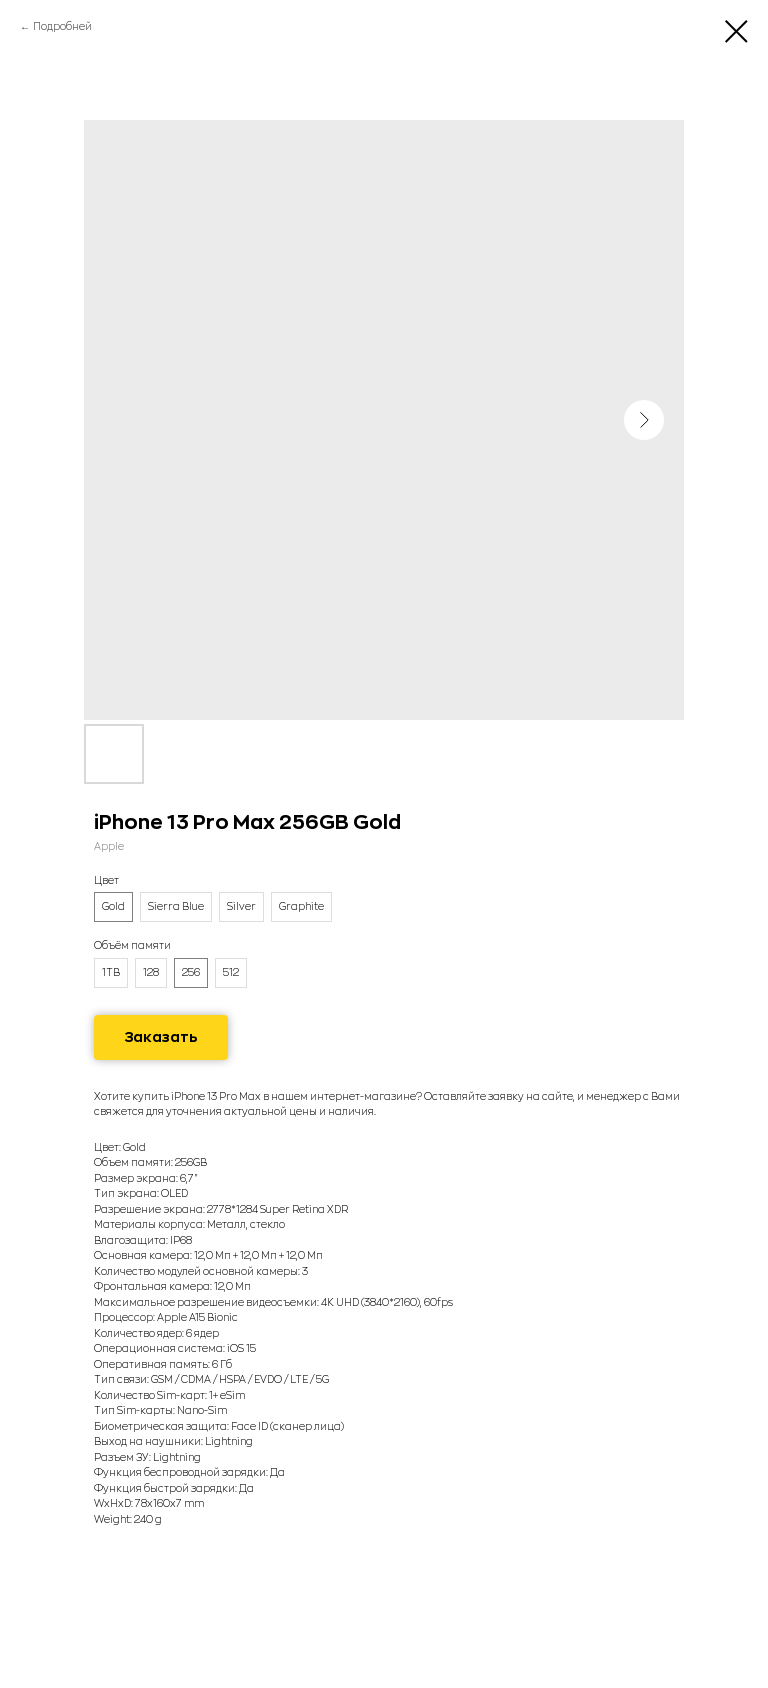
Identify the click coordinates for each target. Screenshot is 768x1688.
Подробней (62, 27)
